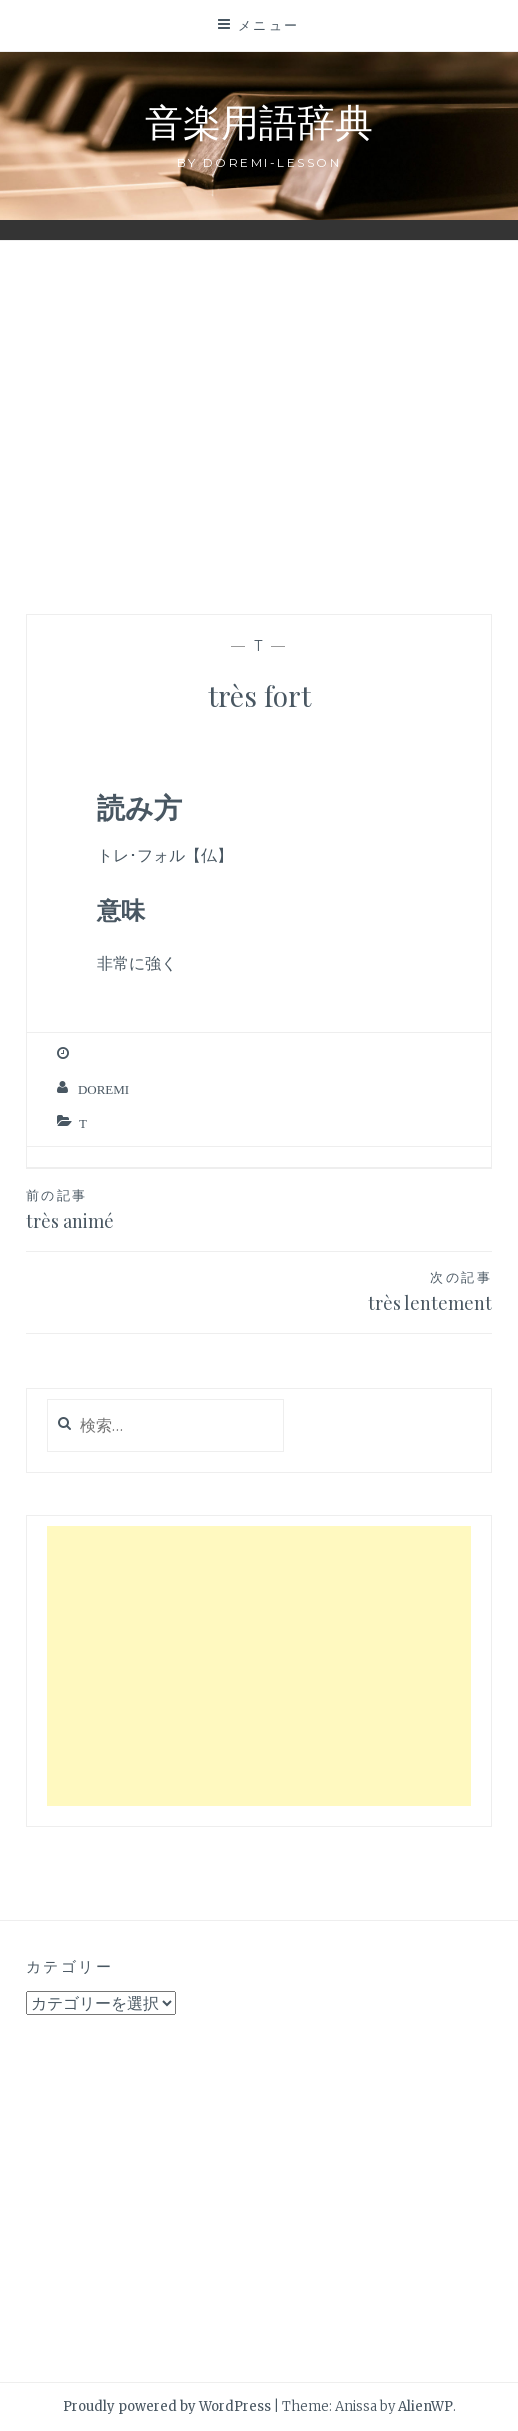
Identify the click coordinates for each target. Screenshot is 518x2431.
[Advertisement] (259, 417)
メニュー (269, 25)
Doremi (103, 1089)
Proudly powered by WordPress (167, 2406)
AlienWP (425, 2406)
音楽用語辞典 (259, 120)
